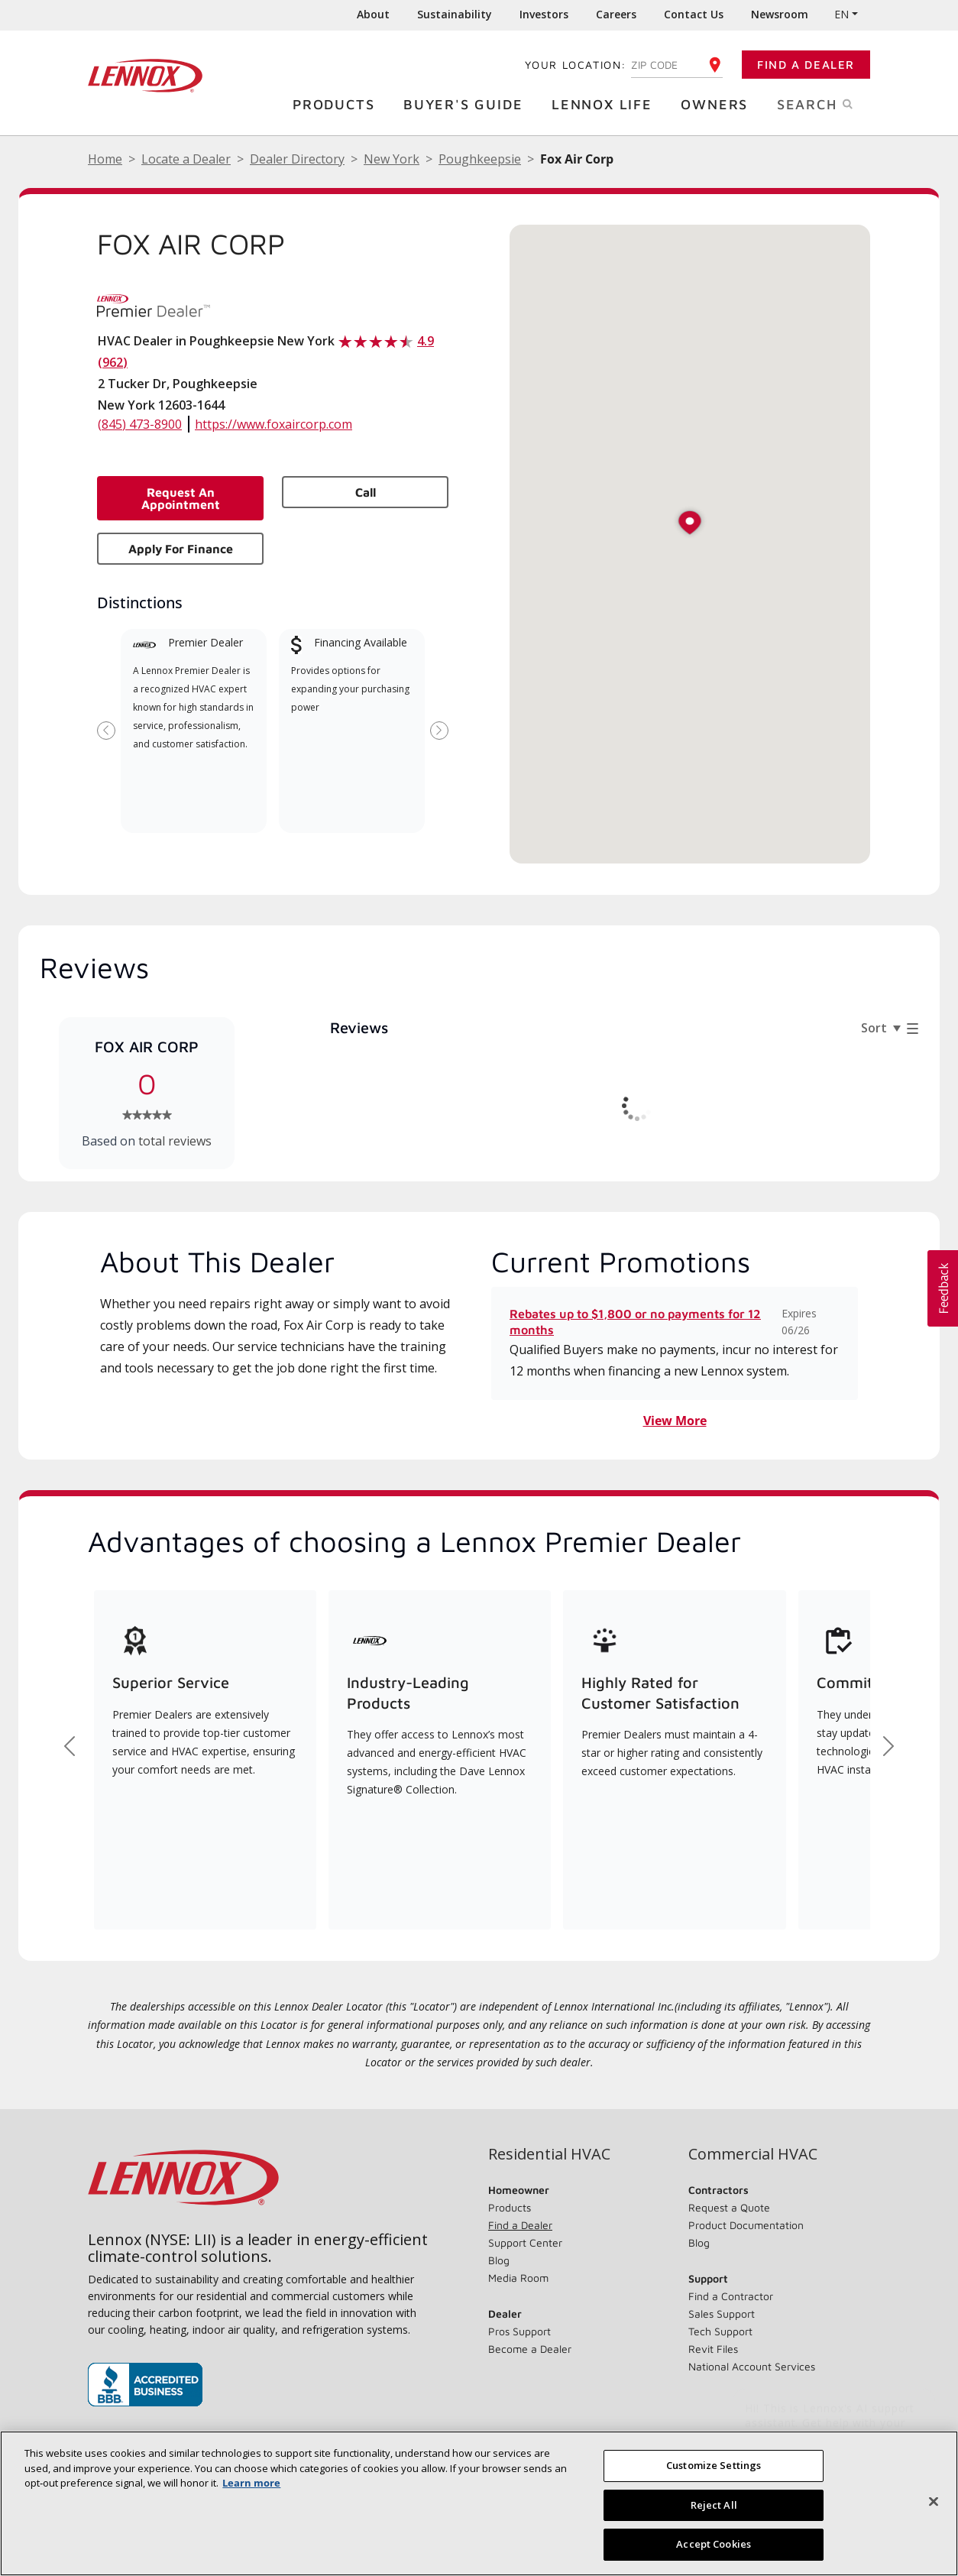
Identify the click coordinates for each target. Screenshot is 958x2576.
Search (831, 103)
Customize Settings (713, 2465)
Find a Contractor (730, 2295)
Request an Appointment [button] (180, 498)
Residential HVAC (549, 2154)
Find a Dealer (806, 64)
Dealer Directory (297, 159)
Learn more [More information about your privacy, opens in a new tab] (251, 2483)
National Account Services (751, 2366)
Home (105, 159)
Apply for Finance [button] (180, 549)
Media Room (518, 2277)
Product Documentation (746, 2224)
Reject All (714, 2505)
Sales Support (721, 2313)
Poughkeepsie (480, 159)
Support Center (525, 2242)
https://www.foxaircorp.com (273, 424)
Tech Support (720, 2331)
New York (391, 159)
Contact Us (693, 14)
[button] (690, 524)
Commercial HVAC (752, 2154)
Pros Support (519, 2331)
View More (675, 1420)
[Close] (933, 2502)
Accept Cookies (713, 2544)
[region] (479, 2503)
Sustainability (454, 14)
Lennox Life (606, 103)
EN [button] (841, 14)
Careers (616, 14)
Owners (718, 103)
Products (337, 103)
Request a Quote (729, 2207)
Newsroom (779, 14)
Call (365, 492)
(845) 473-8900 (140, 424)
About (373, 14)
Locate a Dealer (186, 159)
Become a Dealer (529, 2348)
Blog (499, 2260)
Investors (543, 14)
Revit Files (713, 2348)
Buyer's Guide (466, 103)
